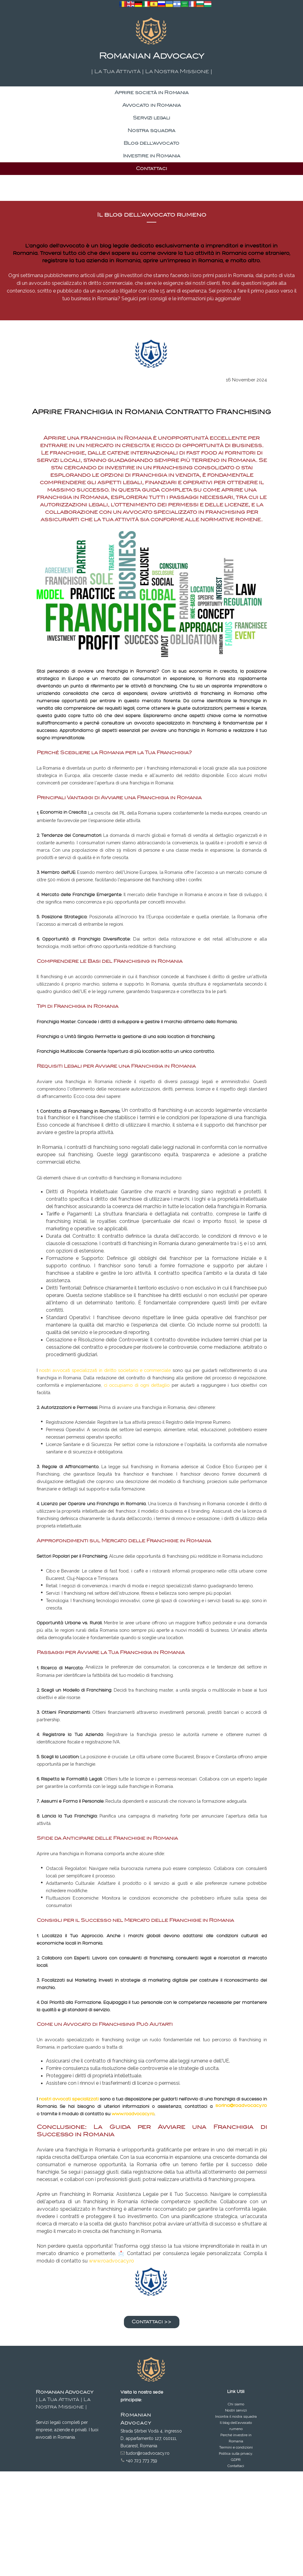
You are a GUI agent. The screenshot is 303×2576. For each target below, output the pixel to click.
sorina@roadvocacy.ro (241, 2105)
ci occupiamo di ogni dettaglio (137, 1385)
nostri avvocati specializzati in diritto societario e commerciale (105, 1370)
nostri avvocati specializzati (69, 2099)
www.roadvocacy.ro (133, 2114)
